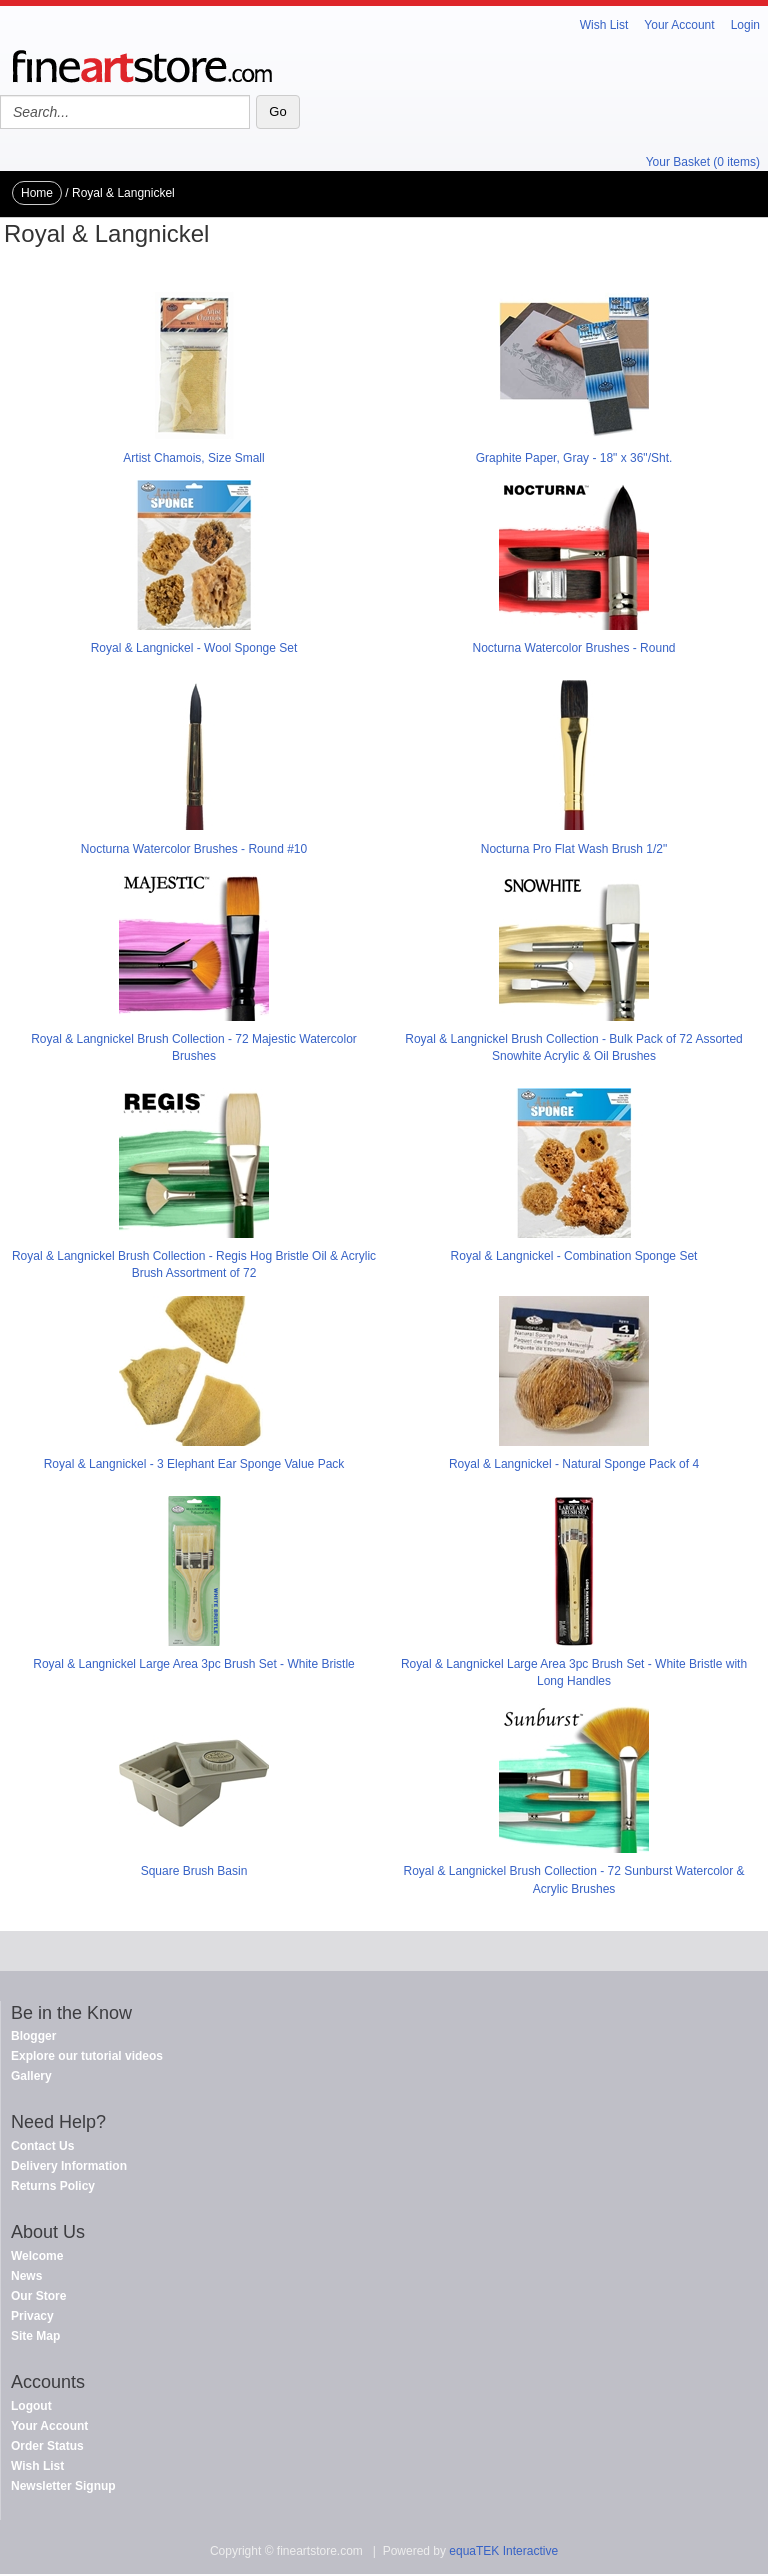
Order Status (47, 2446)
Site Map (35, 2336)
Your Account (679, 25)
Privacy (32, 2316)
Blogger (33, 2036)
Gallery (31, 2076)
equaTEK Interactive (503, 2551)
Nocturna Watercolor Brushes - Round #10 (194, 849)
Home (37, 193)
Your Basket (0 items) (703, 162)
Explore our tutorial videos (87, 2056)
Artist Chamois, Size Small (193, 458)
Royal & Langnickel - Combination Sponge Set (574, 1256)
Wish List (604, 25)
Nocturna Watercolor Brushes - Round (574, 648)
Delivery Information (69, 2166)
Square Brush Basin (194, 1871)
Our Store (38, 2296)
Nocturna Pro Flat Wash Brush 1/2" (574, 849)
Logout (31, 2406)
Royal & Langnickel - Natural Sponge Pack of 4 (574, 1464)
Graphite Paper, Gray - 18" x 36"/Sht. (574, 458)
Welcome (37, 2256)
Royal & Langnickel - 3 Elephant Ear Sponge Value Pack (194, 1464)
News (26, 2276)
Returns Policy (53, 2186)
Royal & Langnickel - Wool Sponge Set (194, 648)
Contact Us (42, 2146)
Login (745, 25)
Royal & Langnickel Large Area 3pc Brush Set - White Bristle (194, 1664)
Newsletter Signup (63, 2486)
